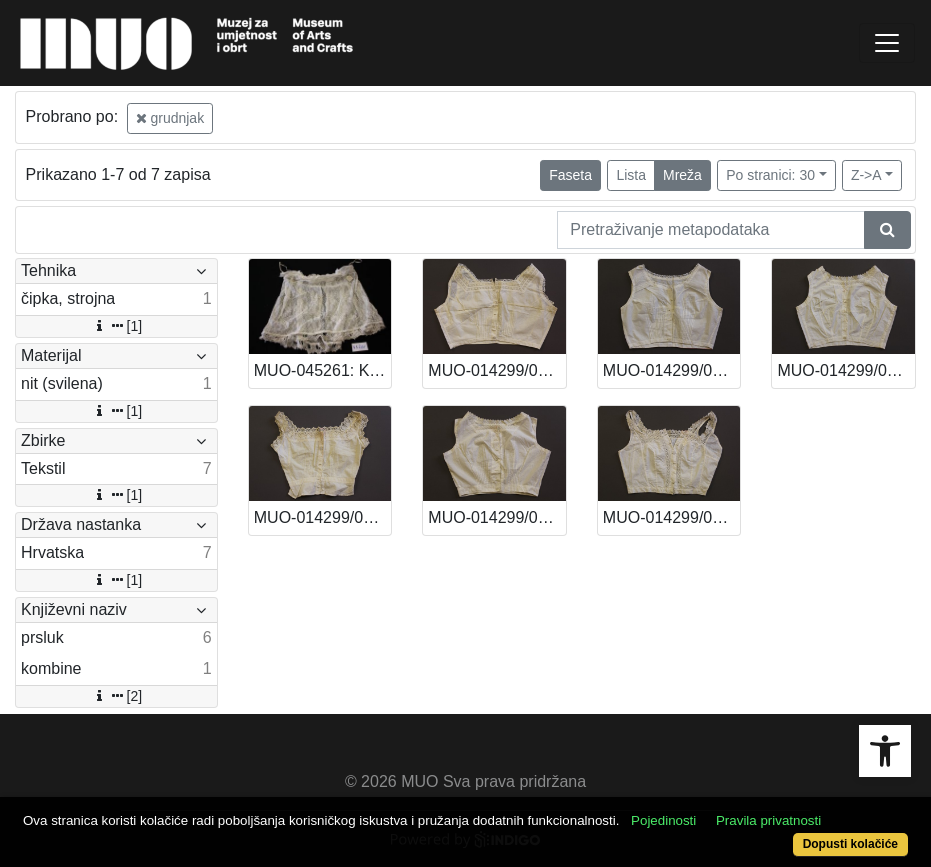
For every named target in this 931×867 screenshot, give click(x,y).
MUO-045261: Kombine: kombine (323, 370)
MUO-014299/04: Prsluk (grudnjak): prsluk (846, 370)
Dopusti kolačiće (850, 844)
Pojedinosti (663, 820)
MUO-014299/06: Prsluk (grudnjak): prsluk (497, 370)
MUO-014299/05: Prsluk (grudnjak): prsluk (672, 370)
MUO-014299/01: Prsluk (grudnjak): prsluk (672, 517)
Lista (631, 175)
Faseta (570, 175)
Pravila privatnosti (768, 820)
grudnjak (170, 118)
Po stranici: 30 (770, 175)
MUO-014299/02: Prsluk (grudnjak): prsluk (497, 517)
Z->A (866, 175)
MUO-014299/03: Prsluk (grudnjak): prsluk (323, 517)
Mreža (682, 175)
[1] (117, 326)
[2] (117, 696)
